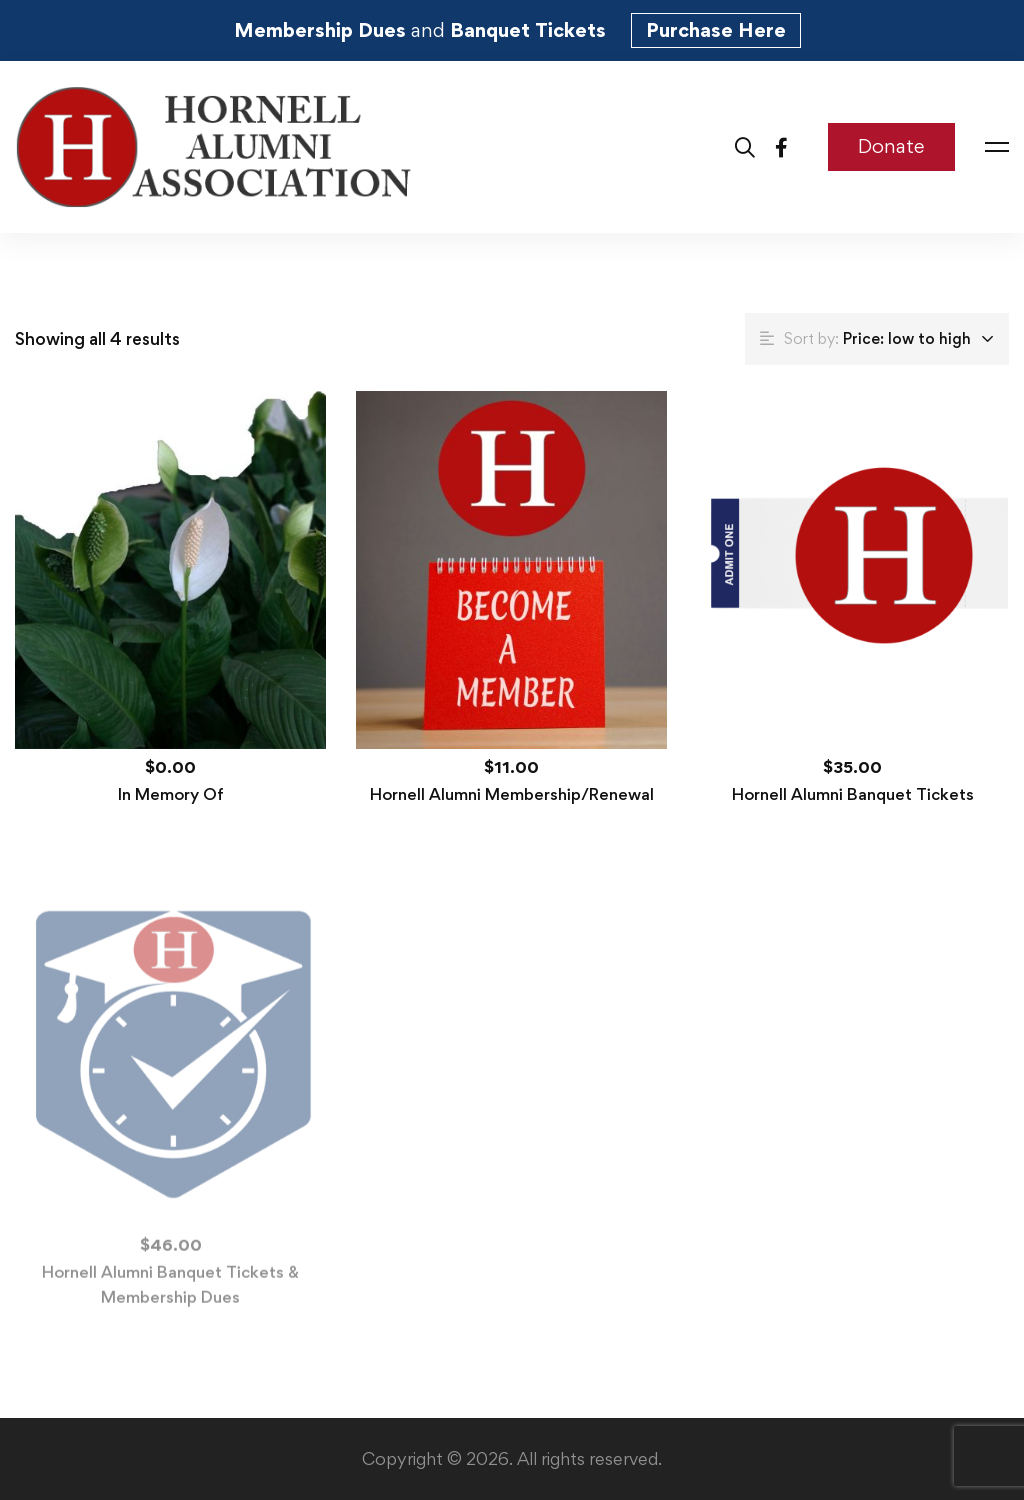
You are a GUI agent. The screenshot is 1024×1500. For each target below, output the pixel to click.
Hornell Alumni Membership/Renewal (511, 794)
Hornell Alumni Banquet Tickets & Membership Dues (170, 1290)
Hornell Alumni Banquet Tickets (853, 794)
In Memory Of (171, 794)
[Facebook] (781, 146)
